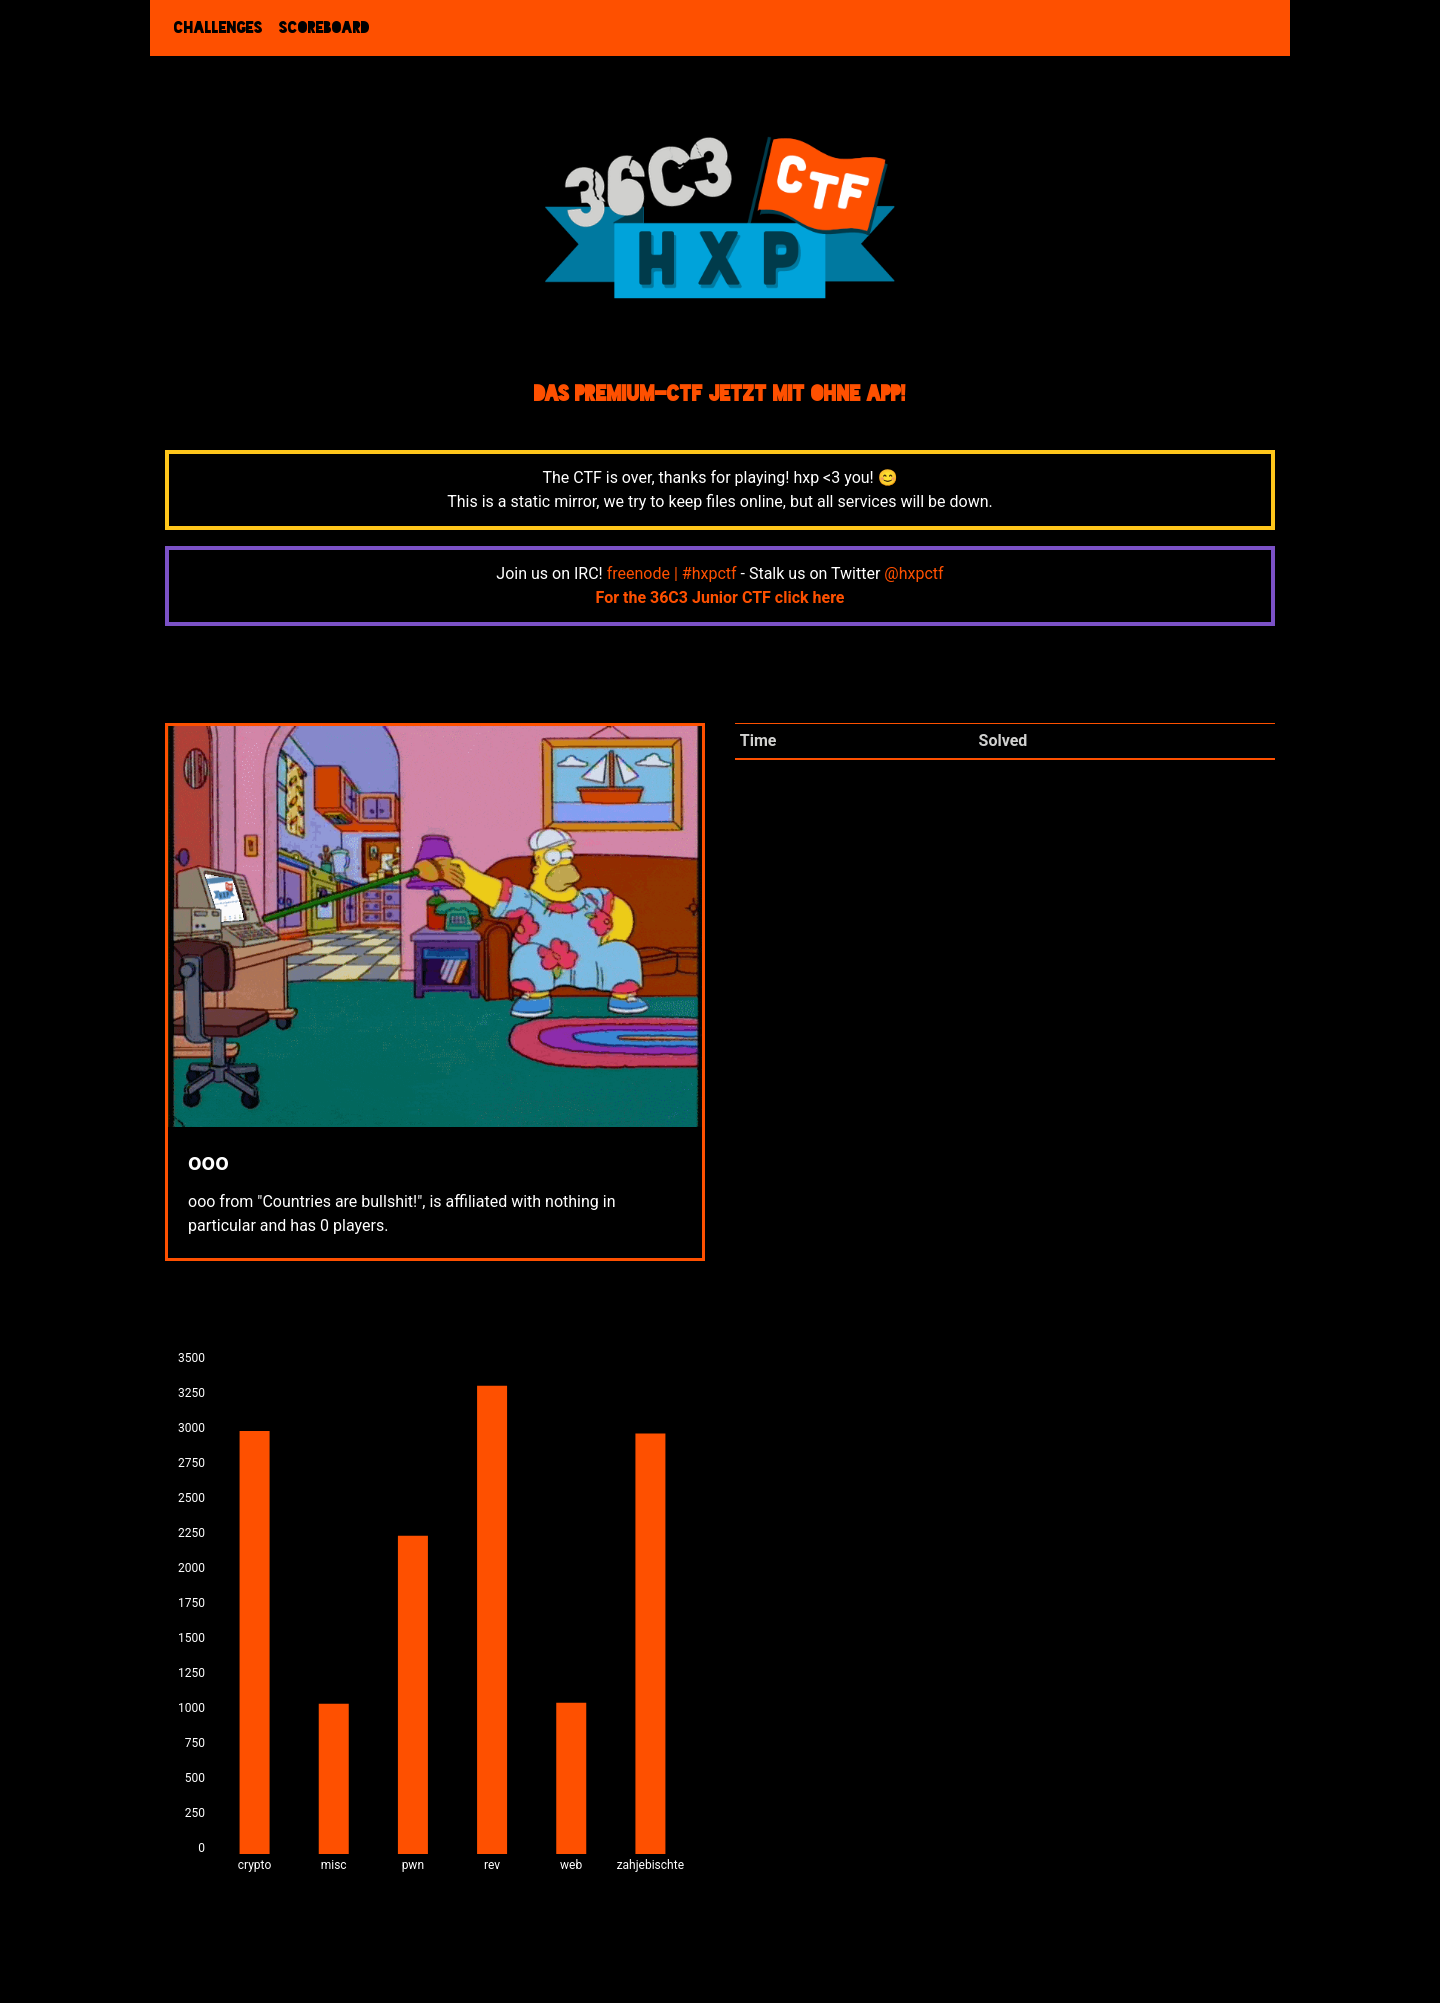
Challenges (218, 28)
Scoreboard (324, 28)
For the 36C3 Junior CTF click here (720, 597)
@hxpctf (913, 573)
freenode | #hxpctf (672, 573)
